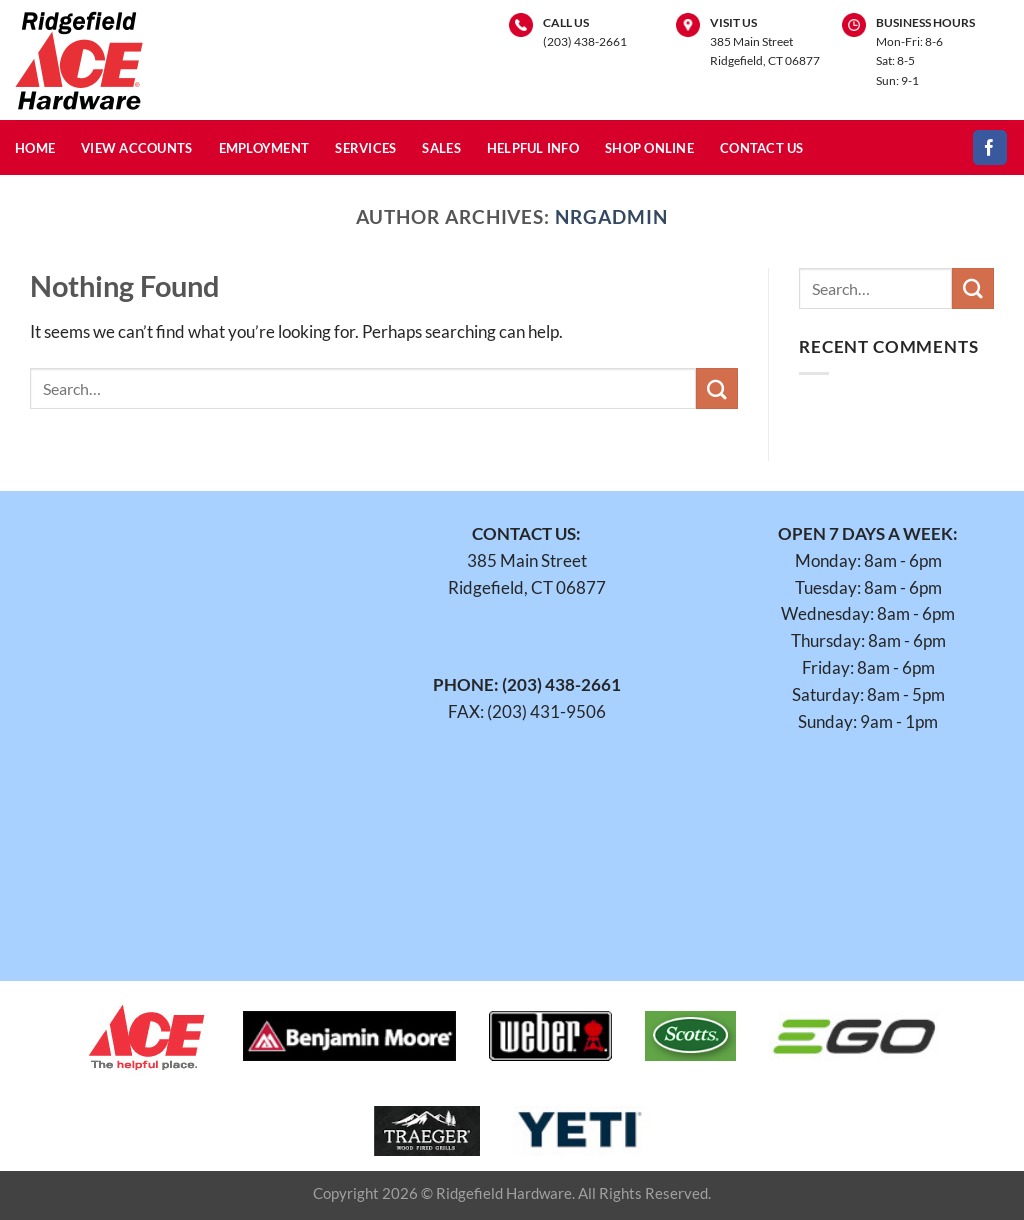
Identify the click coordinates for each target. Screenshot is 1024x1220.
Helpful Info (533, 148)
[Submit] (717, 388)
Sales (441, 148)
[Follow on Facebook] (990, 147)
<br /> (185, 721)
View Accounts (137, 148)
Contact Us (762, 148)
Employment (264, 148)
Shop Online (649, 148)
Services (365, 148)
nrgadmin (611, 216)
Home (35, 148)
